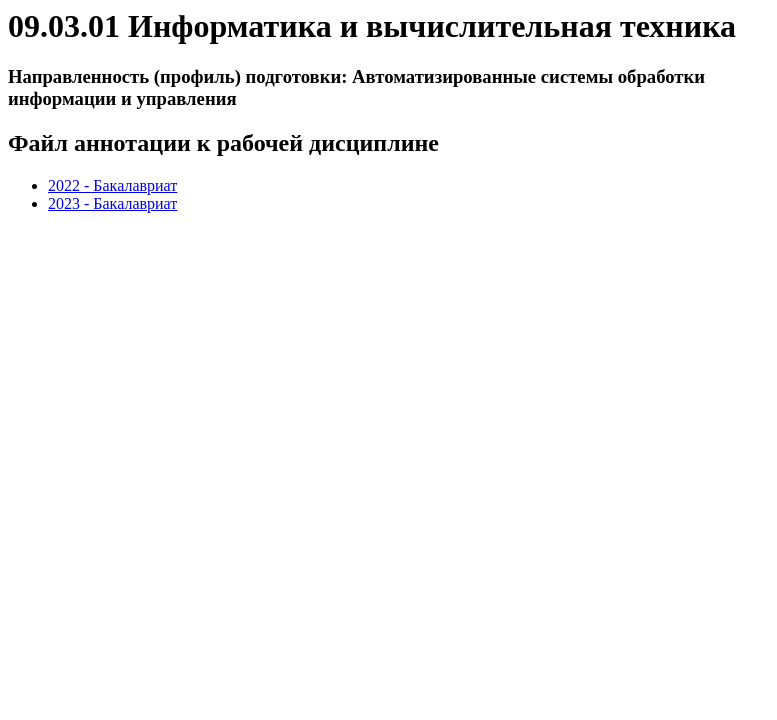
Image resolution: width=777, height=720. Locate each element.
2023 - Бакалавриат (112, 203)
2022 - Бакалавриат (112, 185)
